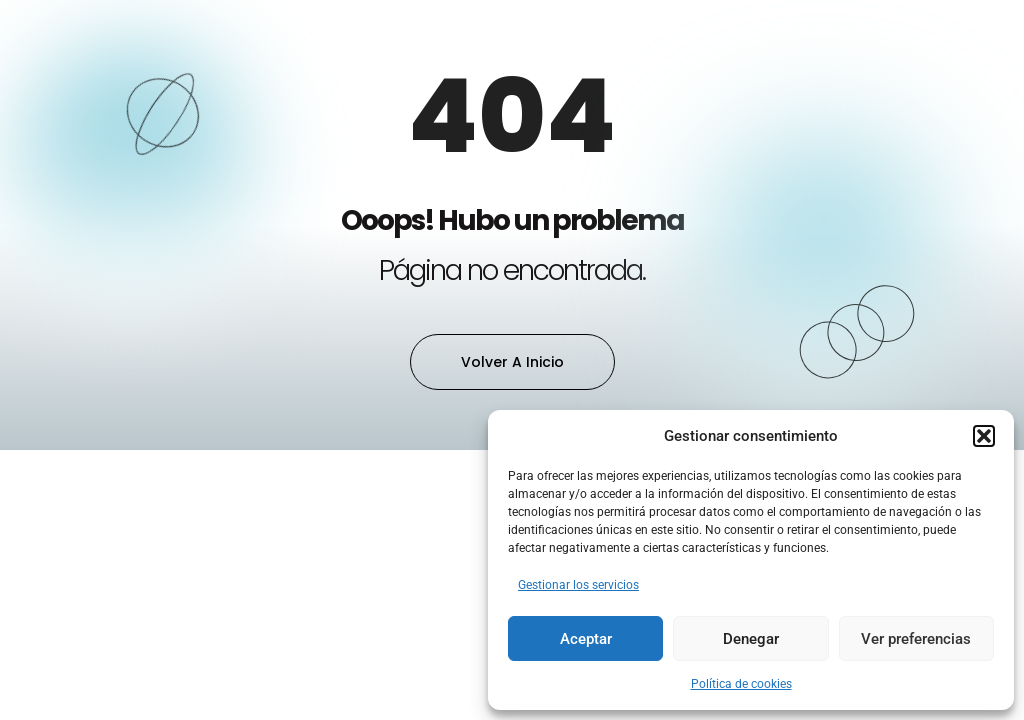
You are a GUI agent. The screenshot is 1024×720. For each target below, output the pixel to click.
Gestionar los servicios (578, 585)
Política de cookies (741, 684)
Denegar (751, 639)
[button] (984, 436)
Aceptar (586, 639)
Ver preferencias (916, 639)
